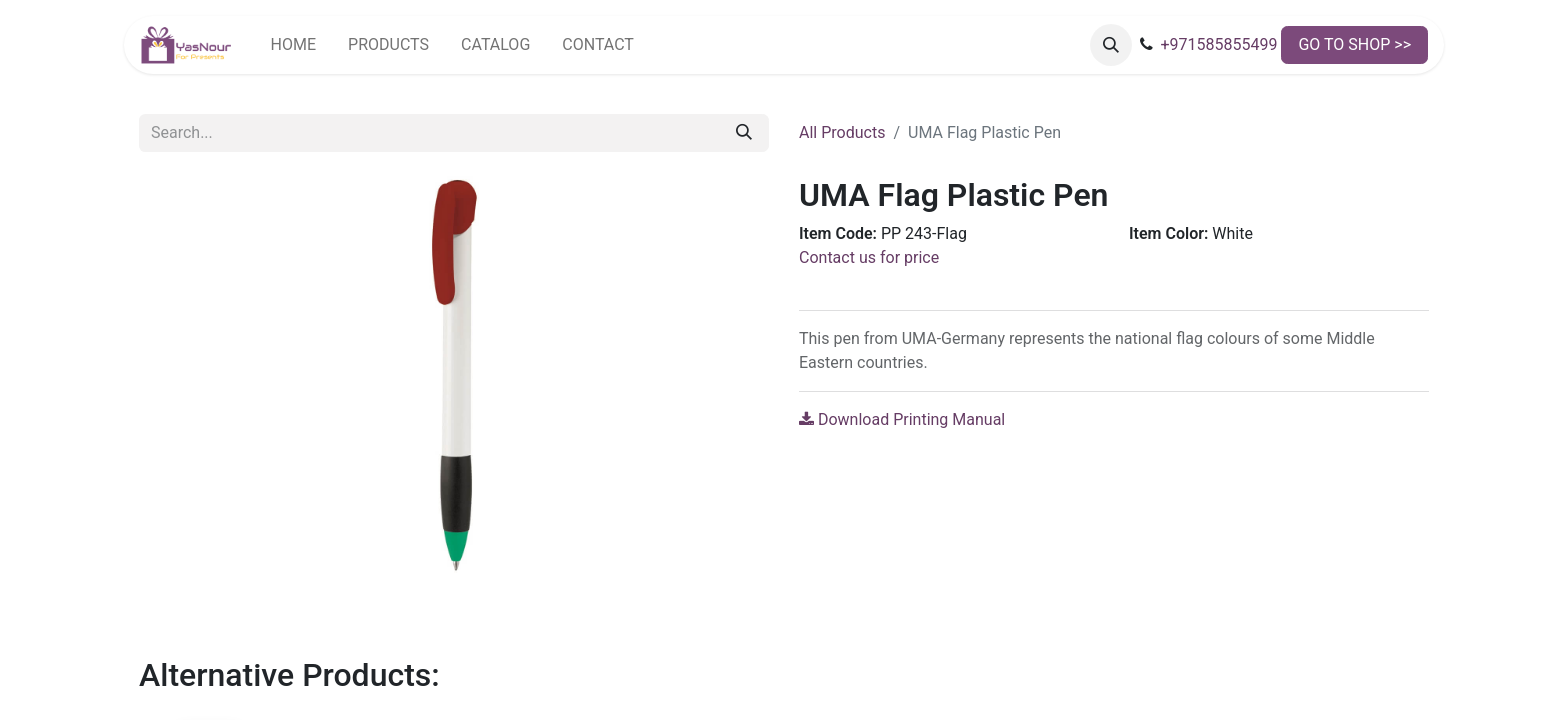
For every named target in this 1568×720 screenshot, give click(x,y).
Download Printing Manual (902, 419)
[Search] (744, 133)
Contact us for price (869, 257)
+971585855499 (1218, 44)
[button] (1111, 45)
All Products (842, 132)
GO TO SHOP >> (1354, 44)
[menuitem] (293, 45)
